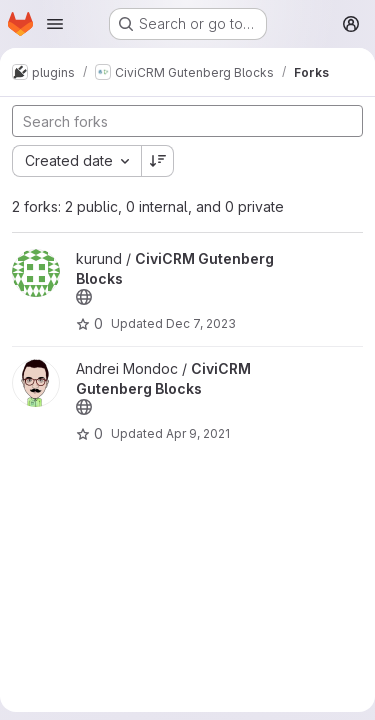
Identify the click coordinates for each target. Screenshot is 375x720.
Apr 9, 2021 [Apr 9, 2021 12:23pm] (198, 433)
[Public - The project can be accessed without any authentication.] (84, 297)
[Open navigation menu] (55, 24)
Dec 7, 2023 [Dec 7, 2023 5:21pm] (201, 323)
